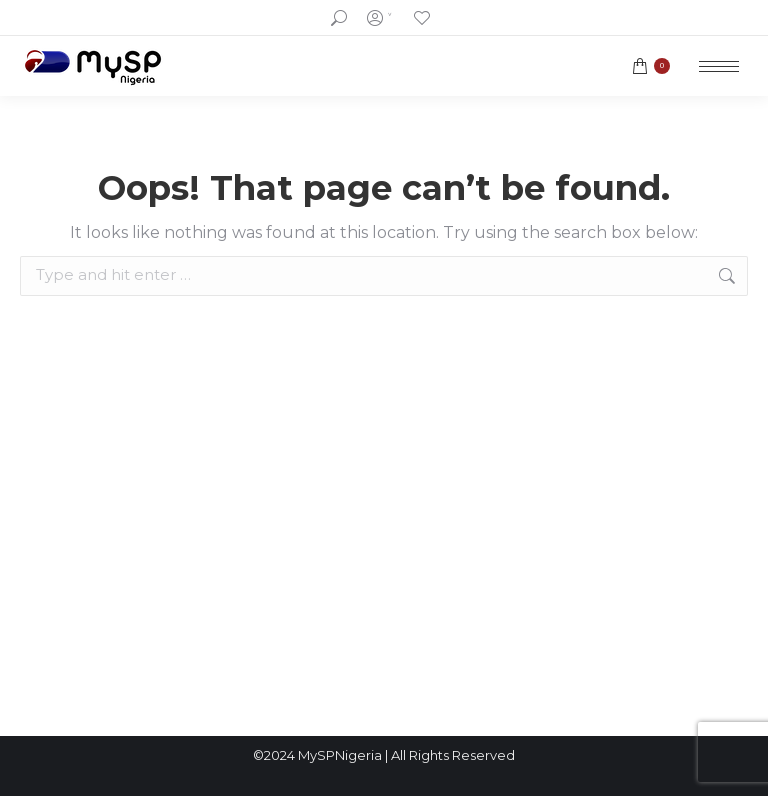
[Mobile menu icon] (719, 66)
